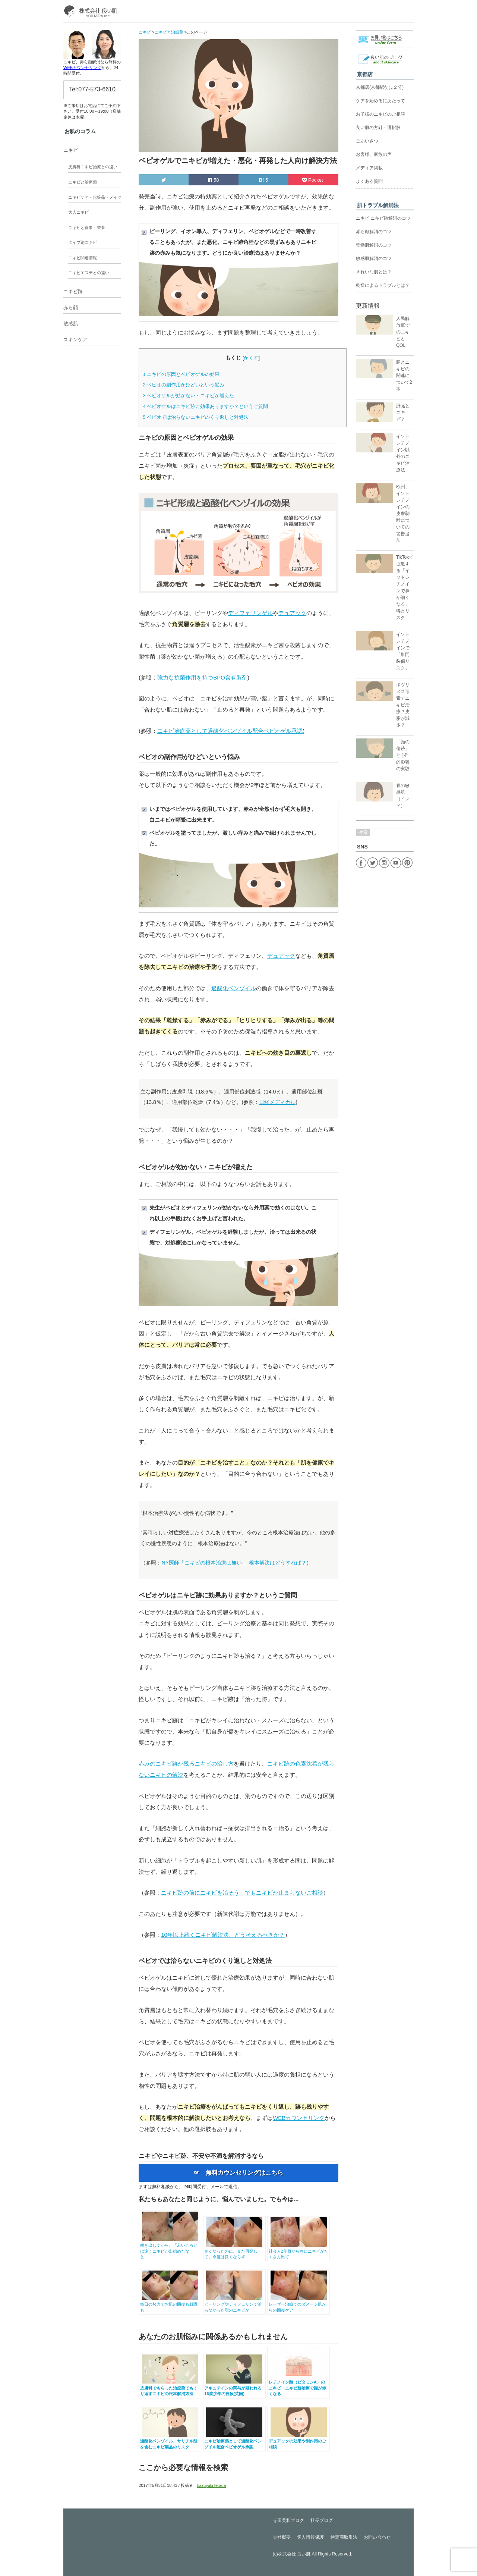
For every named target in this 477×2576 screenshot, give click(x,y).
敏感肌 (70, 323)
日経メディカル (277, 1102)
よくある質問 (369, 181)
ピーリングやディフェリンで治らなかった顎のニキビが (234, 2304)
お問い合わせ (377, 2537)
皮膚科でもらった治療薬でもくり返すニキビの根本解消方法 (170, 2388)
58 (213, 180)
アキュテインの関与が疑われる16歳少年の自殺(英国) (234, 2388)
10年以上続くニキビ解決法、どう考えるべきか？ (223, 1935)
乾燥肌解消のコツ (374, 245)
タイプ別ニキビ (82, 242)
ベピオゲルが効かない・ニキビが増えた (188, 395)
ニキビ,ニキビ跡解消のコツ (383, 218)
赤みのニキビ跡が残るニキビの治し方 (186, 1763)
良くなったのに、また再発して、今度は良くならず (234, 2251)
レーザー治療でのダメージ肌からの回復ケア (299, 2304)
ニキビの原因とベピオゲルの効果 (181, 374)
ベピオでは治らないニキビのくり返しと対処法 (196, 417)
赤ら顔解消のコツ (374, 231)
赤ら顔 (70, 307)
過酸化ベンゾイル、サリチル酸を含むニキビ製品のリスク (170, 2441)
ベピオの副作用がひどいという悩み (183, 385)
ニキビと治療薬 (82, 182)
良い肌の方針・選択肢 (378, 127)
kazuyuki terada (211, 2485)
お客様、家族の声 (374, 154)
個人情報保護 (310, 2537)
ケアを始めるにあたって (380, 100)
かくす (251, 358)
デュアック (292, 613)
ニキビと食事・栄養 (86, 227)
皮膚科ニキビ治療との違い (92, 166)
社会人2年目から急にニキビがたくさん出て (299, 2251)
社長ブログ (321, 2520)
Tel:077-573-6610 (92, 89)
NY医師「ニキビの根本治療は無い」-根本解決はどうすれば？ (233, 1563)
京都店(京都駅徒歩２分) (380, 87)
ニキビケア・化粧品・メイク (94, 197)
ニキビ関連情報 (82, 257)
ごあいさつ (367, 141)
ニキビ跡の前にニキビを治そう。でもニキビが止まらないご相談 (242, 1892)
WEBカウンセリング (299, 2118)
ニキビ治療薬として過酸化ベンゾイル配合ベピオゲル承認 (230, 731)
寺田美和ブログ (288, 2520)
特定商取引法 (344, 2537)
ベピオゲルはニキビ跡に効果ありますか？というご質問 (205, 406)
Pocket (313, 180)
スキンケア (75, 339)
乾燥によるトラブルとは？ (383, 285)
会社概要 (282, 2537)
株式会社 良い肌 (294, 2554)
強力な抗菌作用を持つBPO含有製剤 (202, 677)
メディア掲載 (369, 167)
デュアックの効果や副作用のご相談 (299, 2441)
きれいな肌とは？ (374, 271)
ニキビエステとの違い (88, 272)
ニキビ (70, 150)
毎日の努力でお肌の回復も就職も (170, 2304)
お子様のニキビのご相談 (380, 114)
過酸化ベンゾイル (233, 988)
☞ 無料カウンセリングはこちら (238, 2172)
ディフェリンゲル (250, 613)
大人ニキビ (78, 212)
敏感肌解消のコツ (374, 258)
